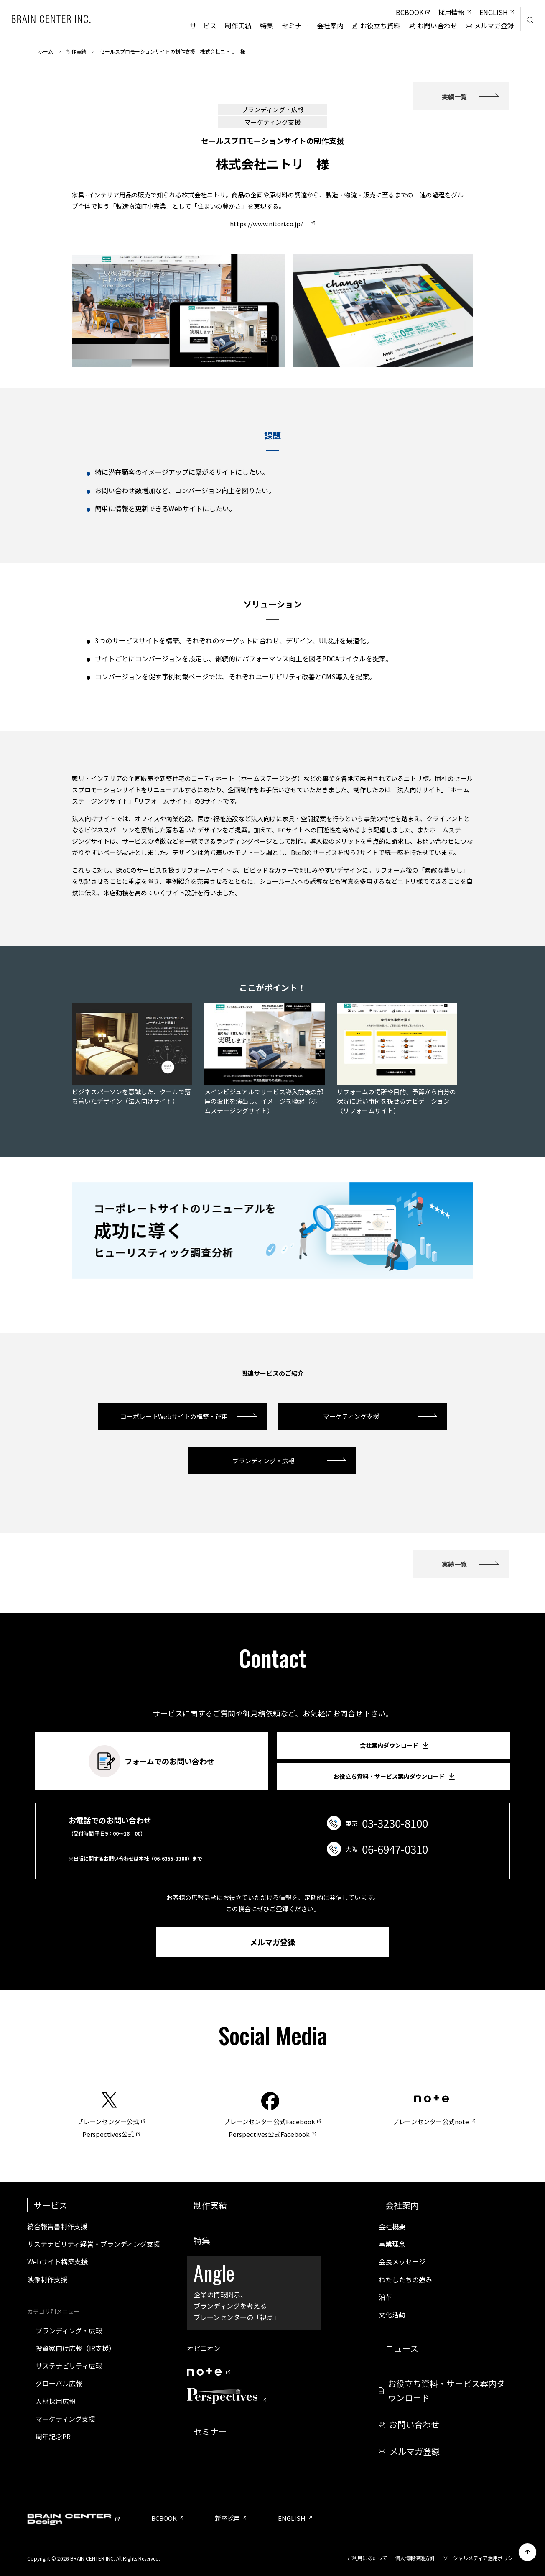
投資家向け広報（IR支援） (75, 2348)
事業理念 (392, 2244)
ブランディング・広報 (263, 1460)
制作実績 (76, 51)
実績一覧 (454, 96)
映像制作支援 (47, 2279)
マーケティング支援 (354, 1416)
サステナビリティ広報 (69, 2366)
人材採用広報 (56, 2401)
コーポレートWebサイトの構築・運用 (174, 1416)
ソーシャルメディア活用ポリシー (480, 2557)
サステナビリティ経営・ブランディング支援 (93, 2244)
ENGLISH (292, 2518)
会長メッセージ (402, 2261)
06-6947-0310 (395, 1848)
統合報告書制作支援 (57, 2226)
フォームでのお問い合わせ (151, 1761)
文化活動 (392, 2315)
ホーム (45, 51)
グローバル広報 (59, 2383)
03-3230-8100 (395, 1823)
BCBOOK (164, 2518)
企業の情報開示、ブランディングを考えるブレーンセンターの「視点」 (254, 2290)
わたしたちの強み (405, 2279)
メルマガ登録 (272, 1941)
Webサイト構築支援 (57, 2261)
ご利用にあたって (367, 2557)
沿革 (385, 2297)
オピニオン (203, 2348)
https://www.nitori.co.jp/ (267, 223)
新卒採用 (227, 2518)
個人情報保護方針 (415, 2557)
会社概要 (392, 2226)
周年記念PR (53, 2436)
